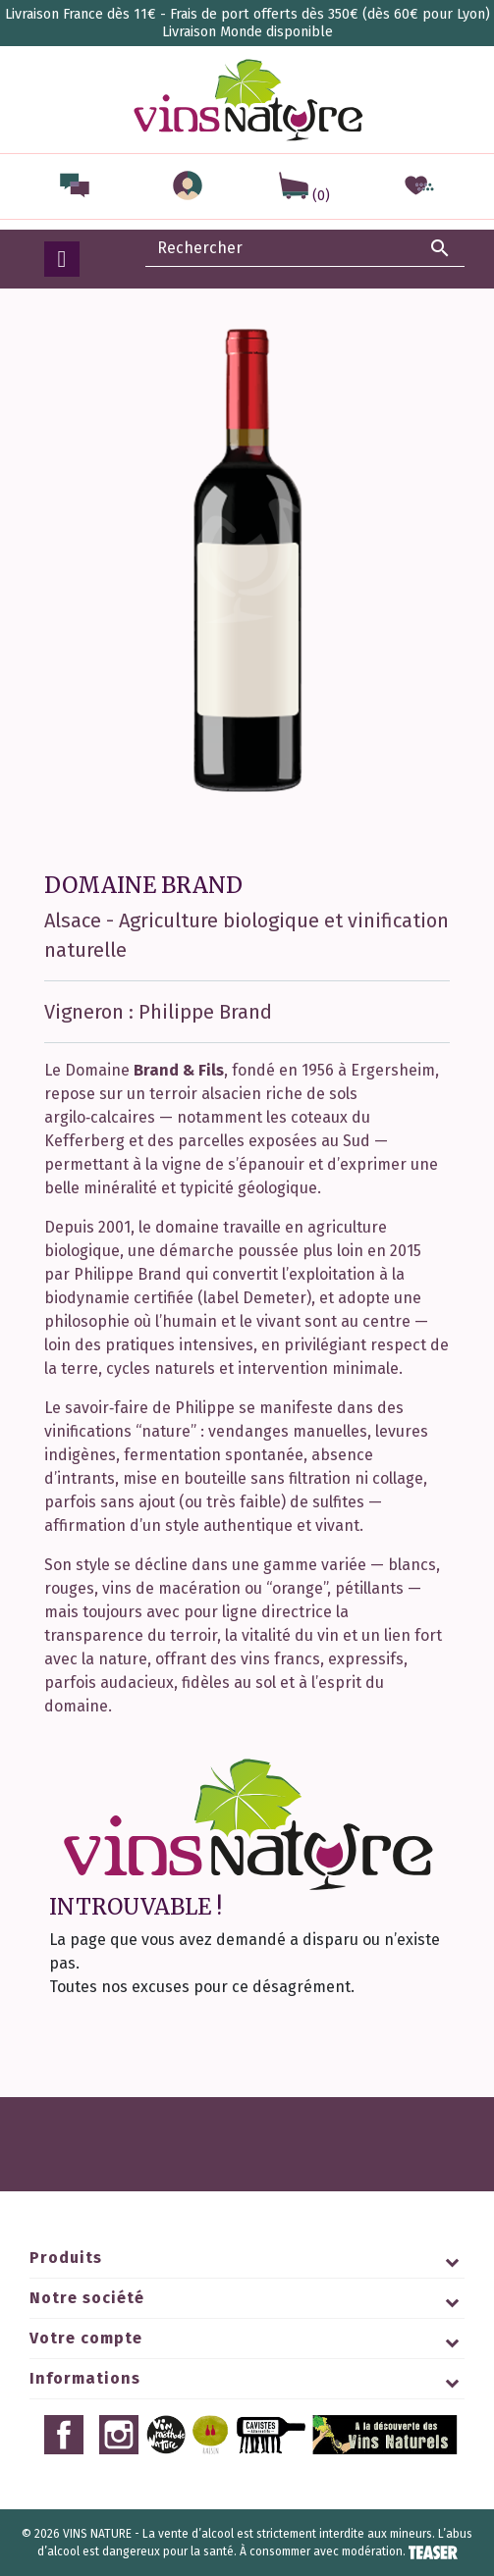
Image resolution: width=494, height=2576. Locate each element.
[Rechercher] (305, 248)
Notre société (86, 2297)
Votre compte (85, 2338)
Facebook (63, 2434)
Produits (65, 2257)
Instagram (118, 2434)
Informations (84, 2378)
